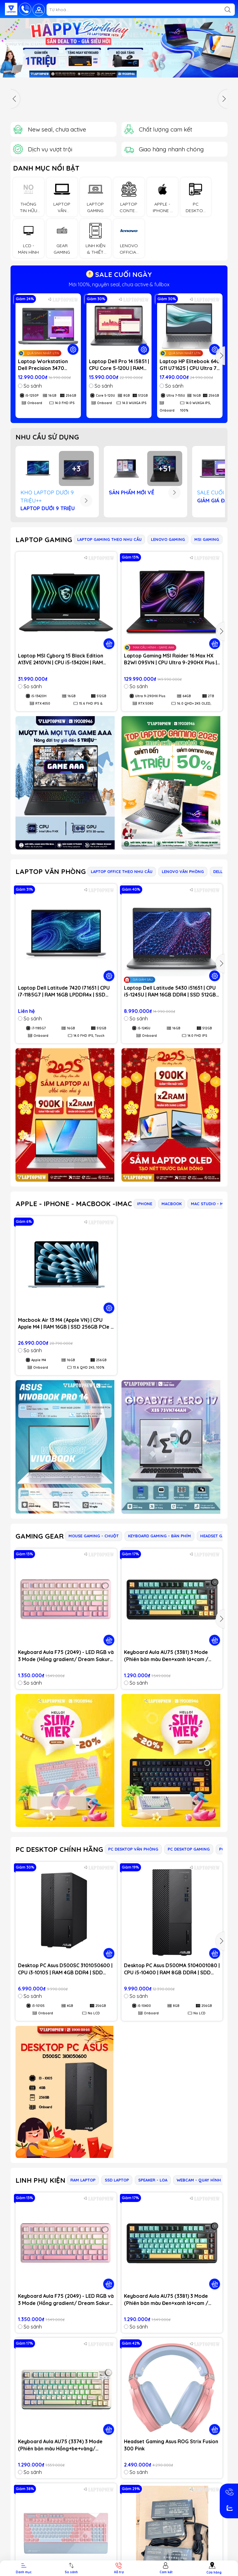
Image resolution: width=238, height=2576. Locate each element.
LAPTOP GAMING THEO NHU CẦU (109, 539)
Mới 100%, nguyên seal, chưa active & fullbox (119, 284)
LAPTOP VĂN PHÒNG (50, 871)
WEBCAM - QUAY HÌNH (199, 2179)
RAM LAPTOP (82, 2179)
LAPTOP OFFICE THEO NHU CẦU (121, 871)
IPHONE (144, 1203)
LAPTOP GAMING (43, 539)
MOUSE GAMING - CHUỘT (93, 1535)
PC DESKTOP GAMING (189, 1849)
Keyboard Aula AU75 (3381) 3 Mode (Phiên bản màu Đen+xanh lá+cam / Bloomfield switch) (166, 1656)
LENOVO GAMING (168, 539)
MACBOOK (171, 1203)
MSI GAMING (206, 539)
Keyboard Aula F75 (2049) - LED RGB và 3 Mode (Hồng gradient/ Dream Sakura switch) (66, 1656)
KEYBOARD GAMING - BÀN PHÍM (159, 1535)
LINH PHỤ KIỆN (40, 2180)
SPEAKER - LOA (152, 2179)
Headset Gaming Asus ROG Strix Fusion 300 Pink (171, 2444)
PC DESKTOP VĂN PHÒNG (133, 1849)
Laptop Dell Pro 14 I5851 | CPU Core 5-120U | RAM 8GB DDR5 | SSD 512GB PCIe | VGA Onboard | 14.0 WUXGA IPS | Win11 (119, 365)
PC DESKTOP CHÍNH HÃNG (59, 1849)
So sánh (30, 386)
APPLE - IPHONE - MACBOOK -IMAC (73, 1203)
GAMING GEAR (39, 1536)
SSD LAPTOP (117, 2179)
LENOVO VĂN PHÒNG (183, 871)
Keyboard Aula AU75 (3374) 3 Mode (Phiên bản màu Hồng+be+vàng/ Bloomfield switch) (60, 2445)
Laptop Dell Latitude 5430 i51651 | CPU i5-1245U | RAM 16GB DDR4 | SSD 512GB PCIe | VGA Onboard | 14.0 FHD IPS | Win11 (170, 991)
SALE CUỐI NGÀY (119, 274)
